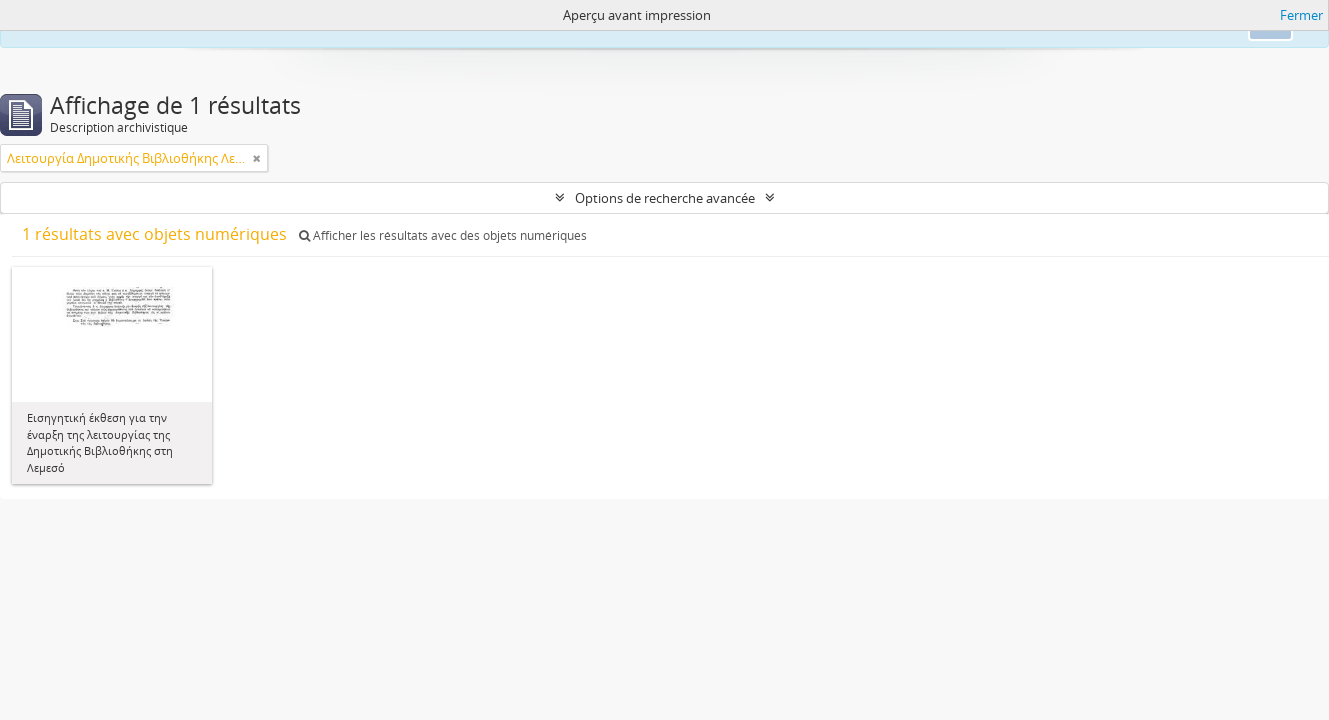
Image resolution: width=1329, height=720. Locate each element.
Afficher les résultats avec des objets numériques (443, 235)
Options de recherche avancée (665, 198)
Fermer (1301, 15)
